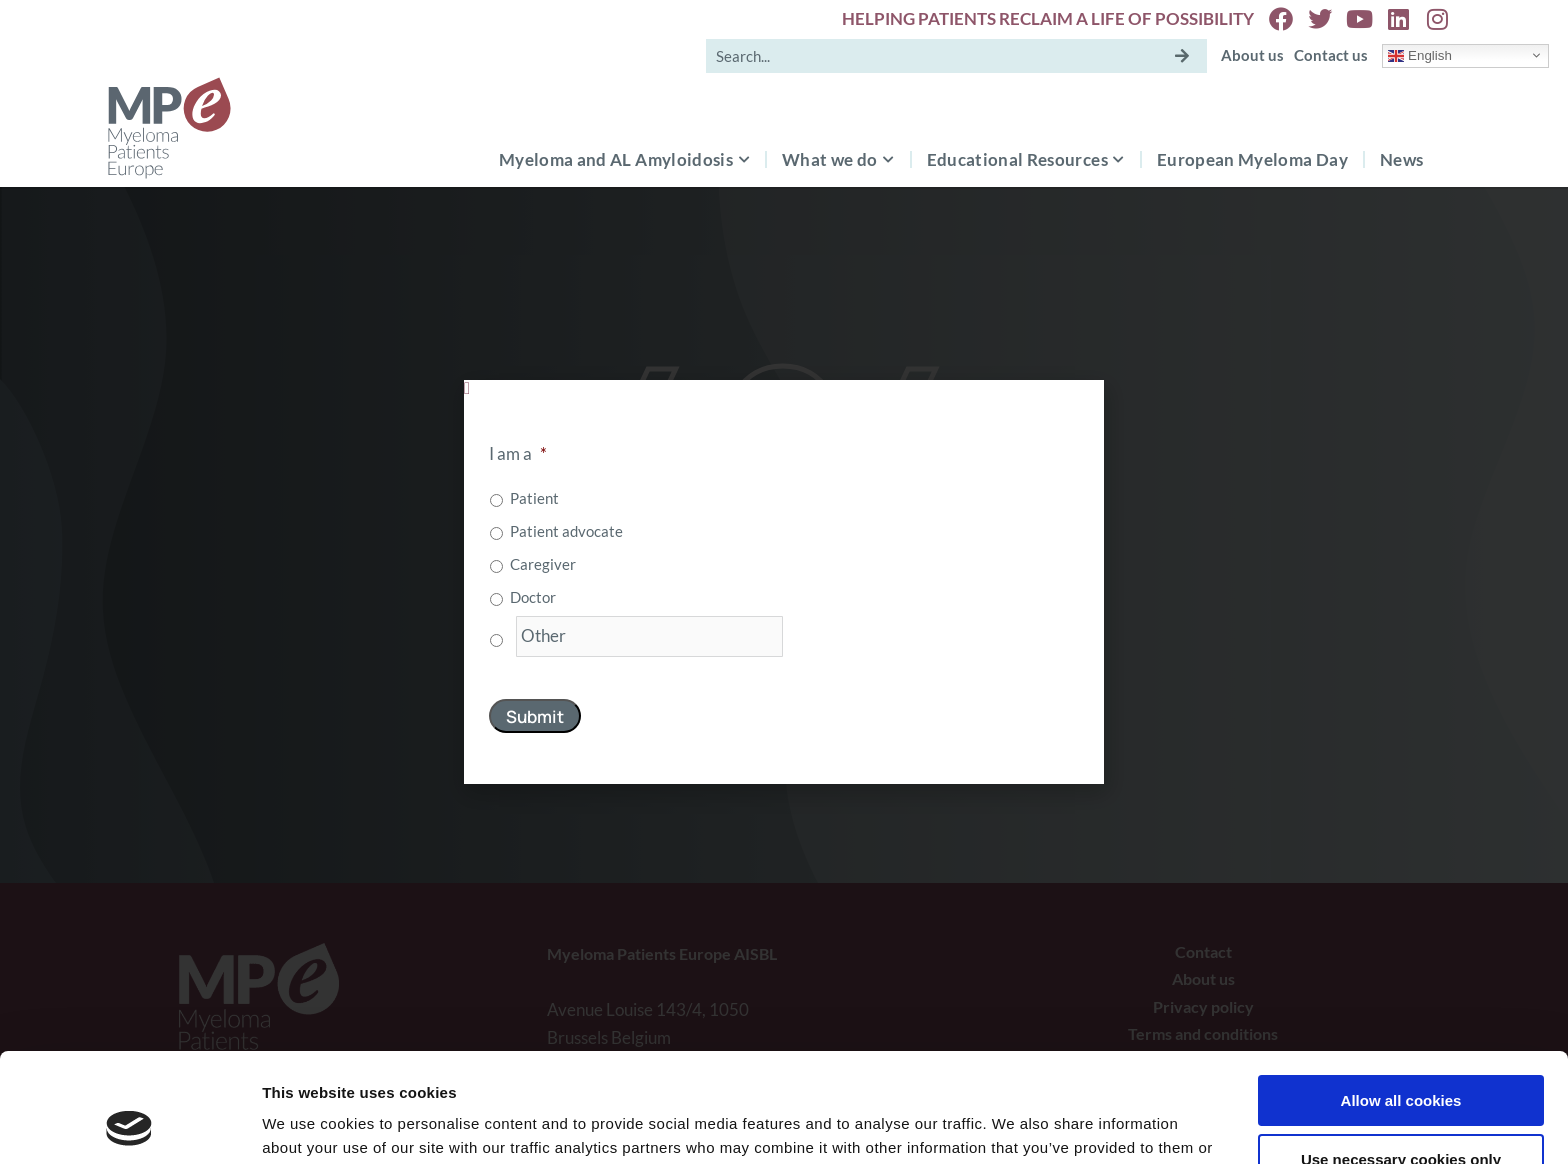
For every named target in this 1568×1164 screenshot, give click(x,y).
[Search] (1182, 56)
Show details (308, 1124)
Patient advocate (566, 531)
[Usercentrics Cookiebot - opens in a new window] (129, 1125)
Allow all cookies (1401, 998)
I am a (518, 453)
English (1419, 55)
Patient (534, 498)
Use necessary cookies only (1401, 1056)
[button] (784, 388)
